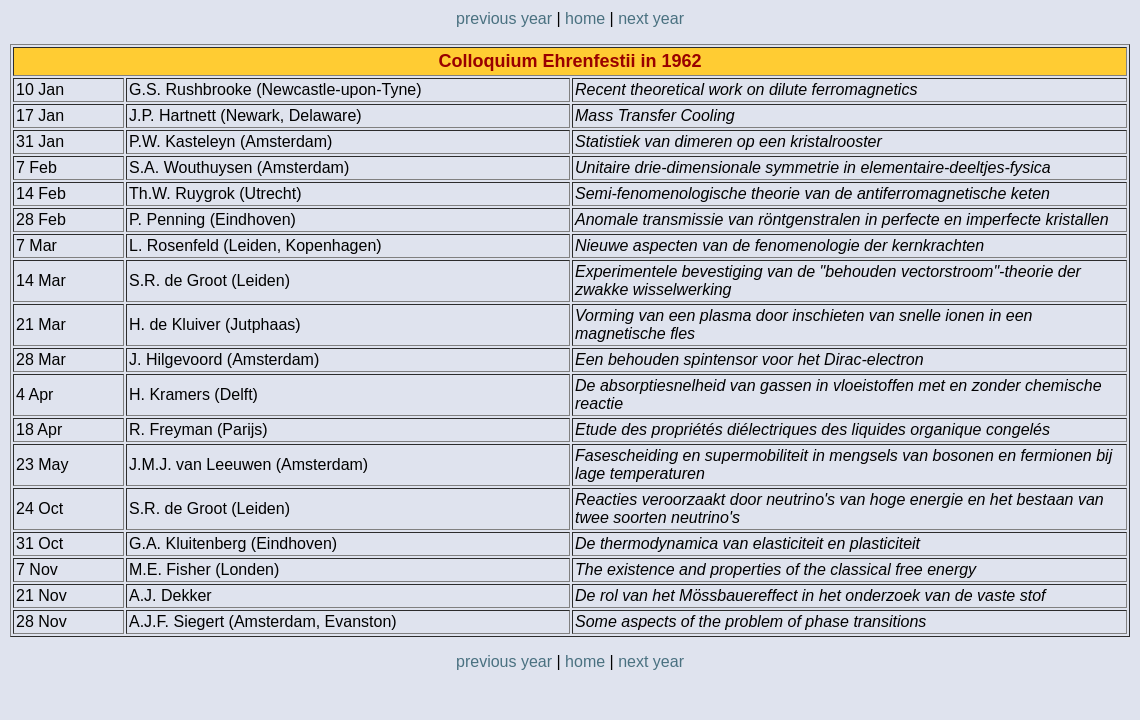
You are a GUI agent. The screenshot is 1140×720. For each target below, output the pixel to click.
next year (651, 18)
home (585, 18)
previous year (504, 18)
